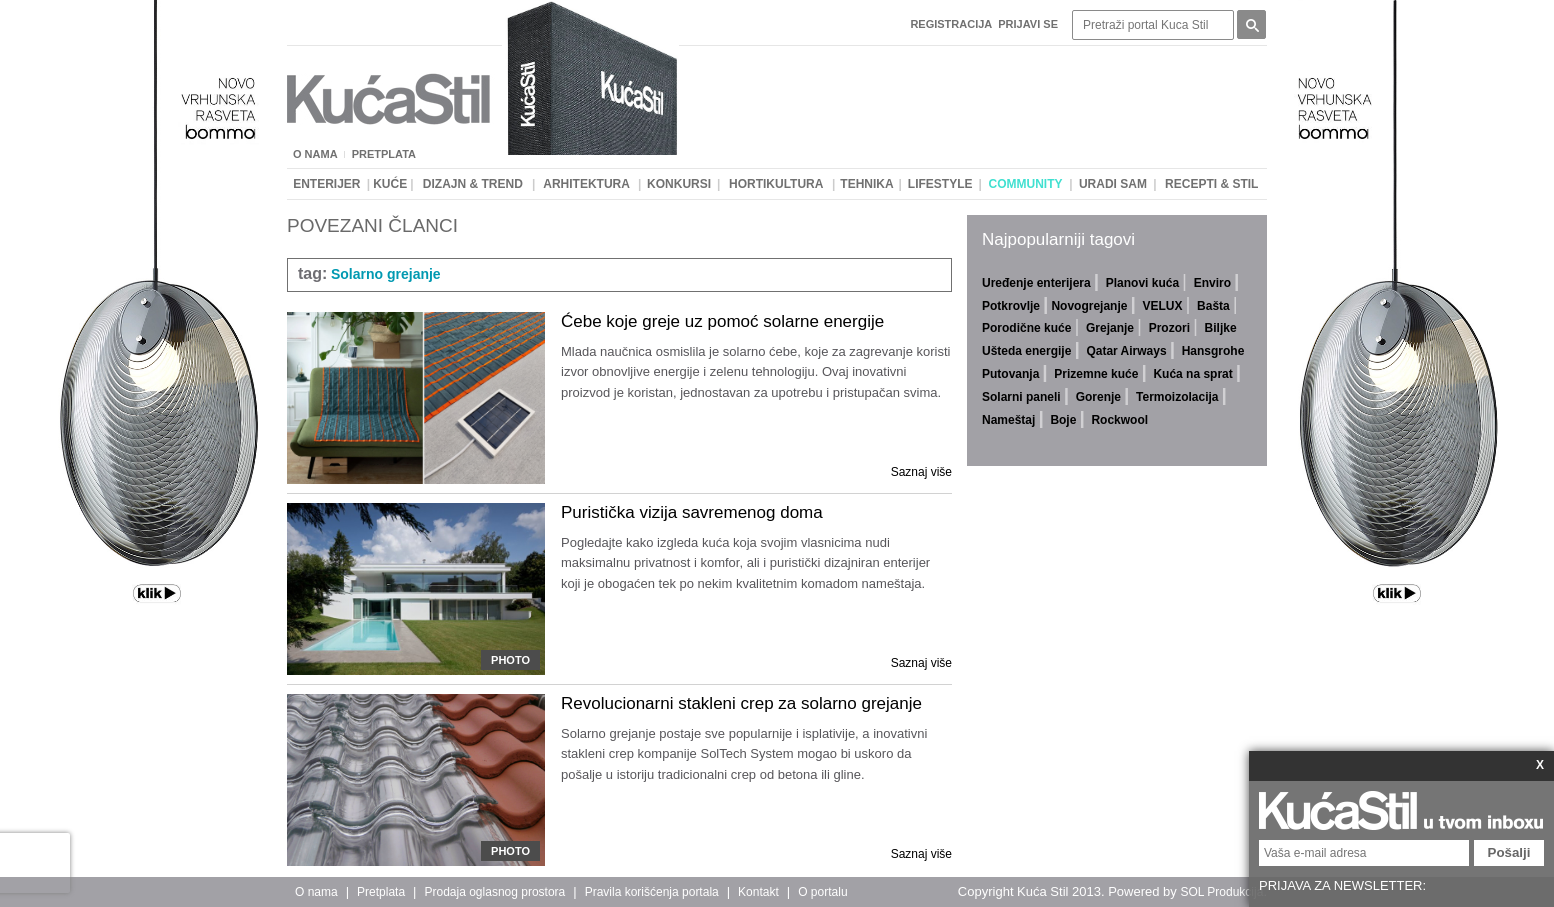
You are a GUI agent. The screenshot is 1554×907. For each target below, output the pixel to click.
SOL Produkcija (1221, 892)
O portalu (822, 892)
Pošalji (1509, 852)
